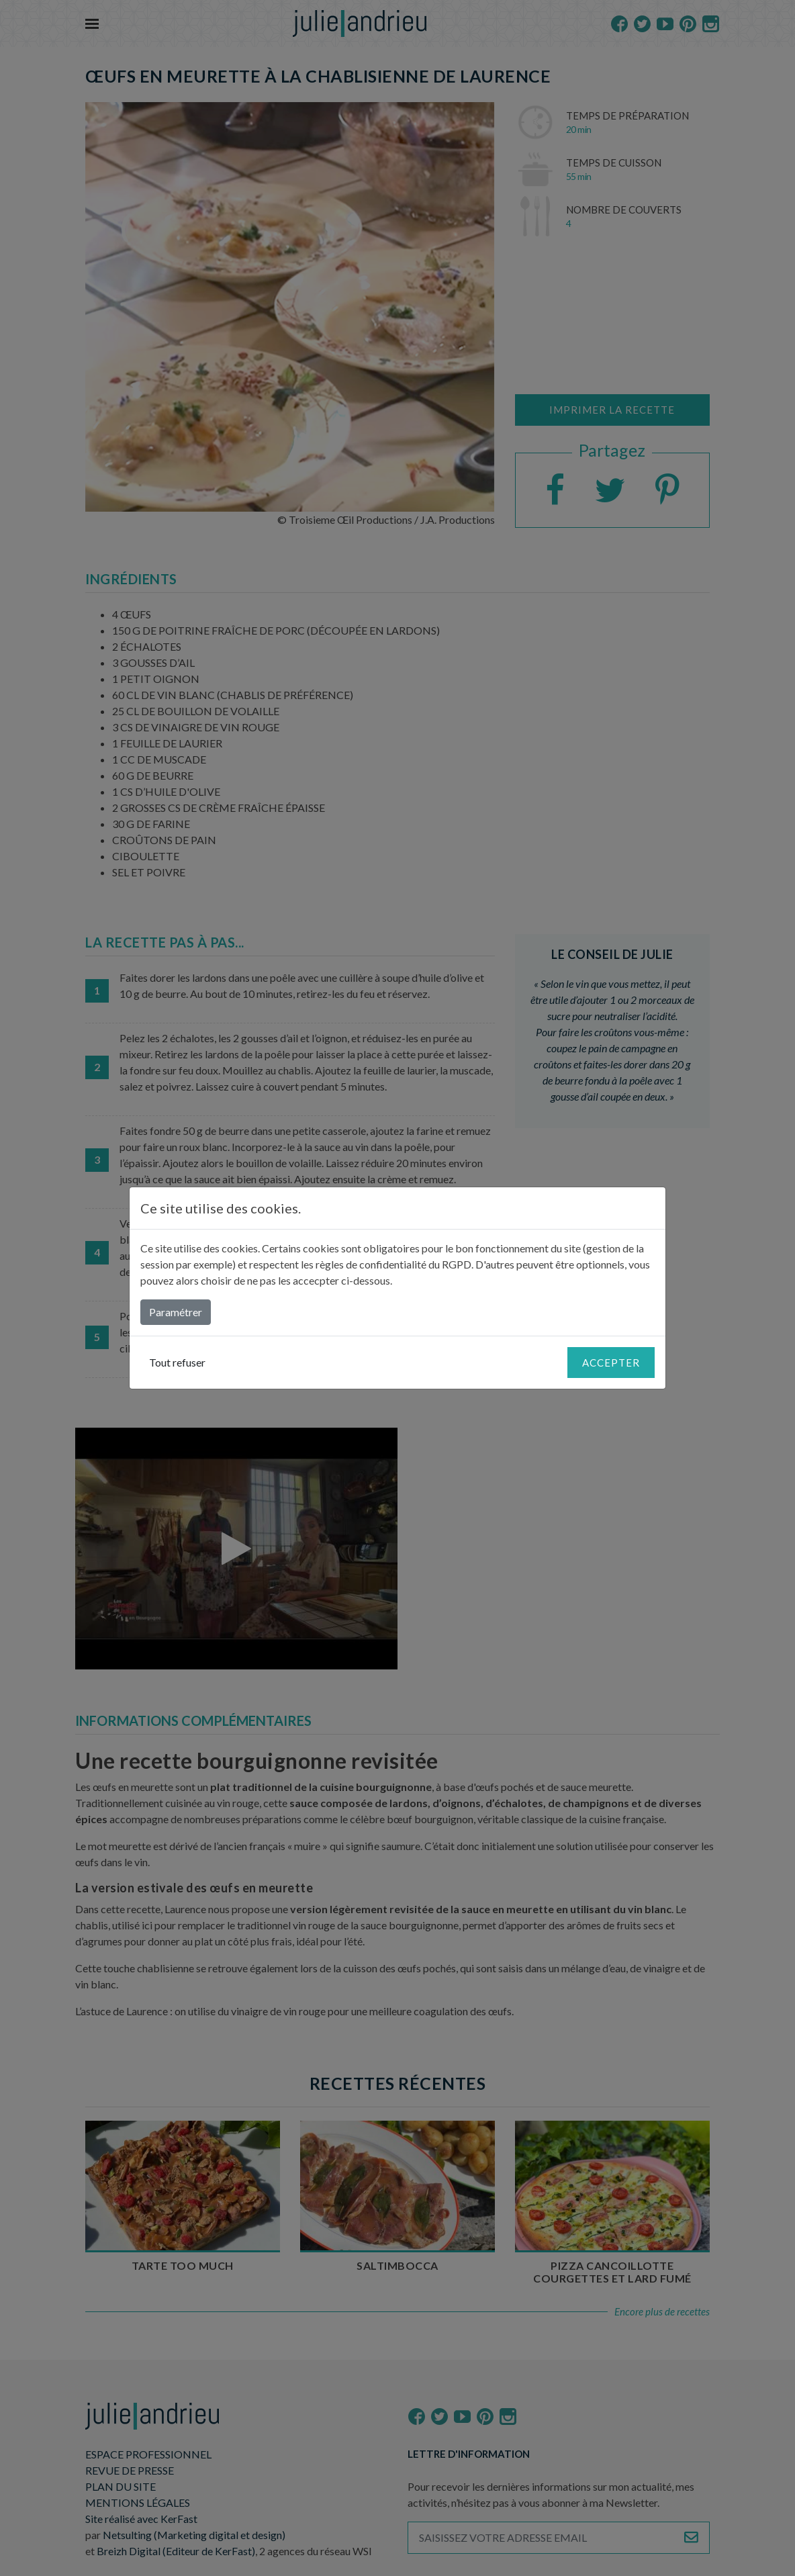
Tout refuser (177, 1362)
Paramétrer (175, 1311)
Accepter (611, 1362)
